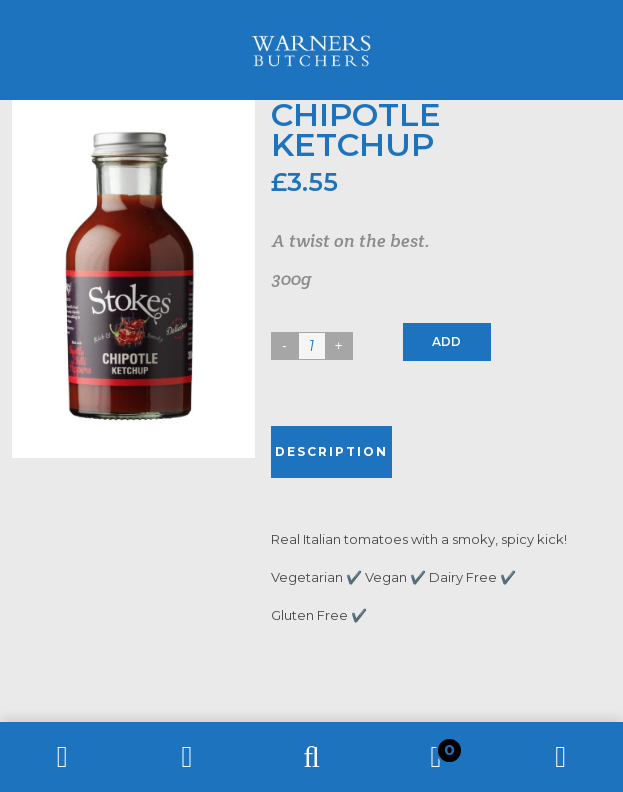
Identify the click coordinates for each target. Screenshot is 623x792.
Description (331, 451)
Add (446, 341)
